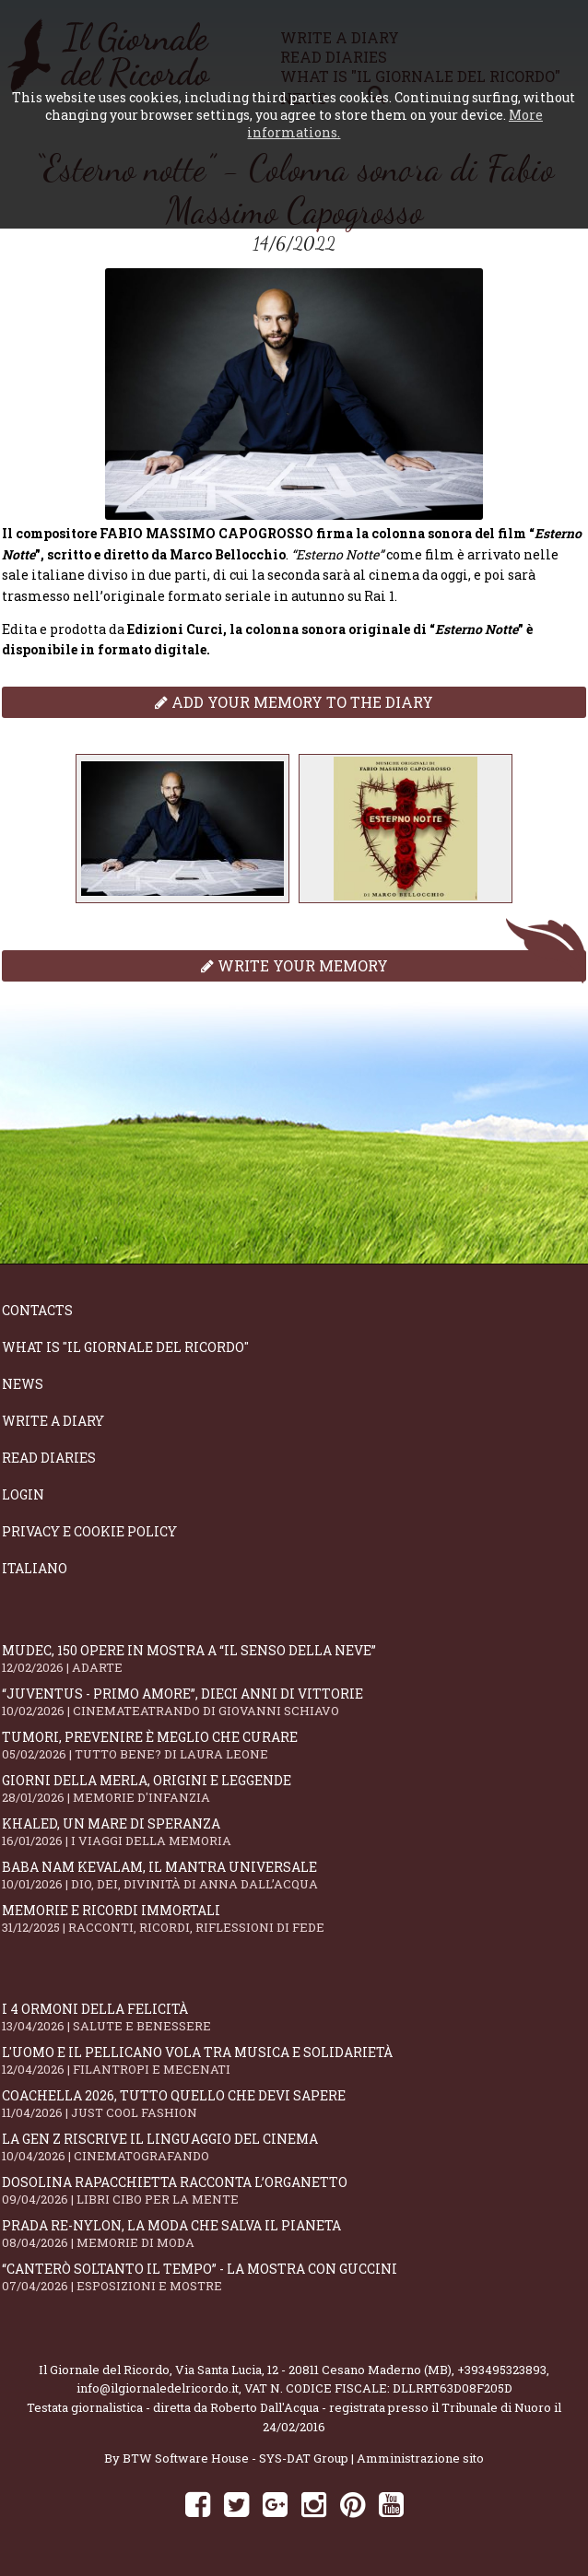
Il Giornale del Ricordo (104, 2369)
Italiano (34, 1568)
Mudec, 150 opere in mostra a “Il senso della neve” (294, 1658)
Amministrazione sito (420, 2458)
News (22, 1384)
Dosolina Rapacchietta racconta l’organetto (294, 2190)
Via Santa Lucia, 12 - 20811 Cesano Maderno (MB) (313, 2369)
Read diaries (49, 1457)
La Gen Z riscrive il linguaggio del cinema (294, 2147)
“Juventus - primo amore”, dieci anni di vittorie (294, 1702)
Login (23, 1494)
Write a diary (53, 1420)
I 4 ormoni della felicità (294, 2017)
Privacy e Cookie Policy (89, 1531)
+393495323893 (502, 2369)
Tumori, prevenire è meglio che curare (294, 1745)
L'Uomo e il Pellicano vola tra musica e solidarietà (294, 2060)
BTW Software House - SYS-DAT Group (235, 2458)
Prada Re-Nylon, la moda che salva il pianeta (294, 2234)
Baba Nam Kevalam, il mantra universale (294, 1875)
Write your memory (294, 965)
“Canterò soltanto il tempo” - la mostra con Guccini (294, 2277)
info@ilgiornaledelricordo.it (157, 2388)
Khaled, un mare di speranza (294, 1832)
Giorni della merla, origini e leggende (294, 1788)
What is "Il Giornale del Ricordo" (125, 1347)
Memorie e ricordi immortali (294, 1918)
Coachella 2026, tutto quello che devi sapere (294, 2104)
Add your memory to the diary (294, 702)
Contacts (37, 1310)
